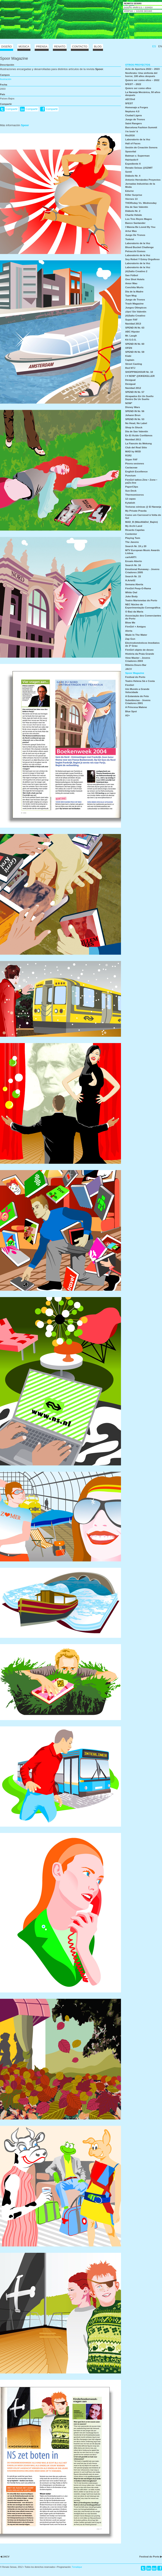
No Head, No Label (136, 423)
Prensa (41, 46)
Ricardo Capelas (135, 529)
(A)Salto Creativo (135, 315)
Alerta (128, 630)
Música (24, 46)
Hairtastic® (131, 159)
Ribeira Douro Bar (135, 665)
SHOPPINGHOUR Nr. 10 (139, 371)
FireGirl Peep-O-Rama (138, 588)
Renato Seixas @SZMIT (139, 167)
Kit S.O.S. (130, 339)
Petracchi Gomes (135, 251)
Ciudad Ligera (133, 115)
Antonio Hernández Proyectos (143, 179)
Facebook (159, 2568)
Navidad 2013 (133, 323)
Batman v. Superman (137, 155)
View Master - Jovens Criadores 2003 (137, 659)
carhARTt (130, 557)
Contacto (79, 46)
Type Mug (131, 295)
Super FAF (131, 319)
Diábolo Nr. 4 (132, 175)
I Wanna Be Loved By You (140, 227)
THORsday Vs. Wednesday (141, 202)
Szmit (128, 171)
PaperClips (131, 486)
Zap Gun (130, 638)
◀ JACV (4, 2556)
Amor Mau (131, 283)
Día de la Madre (134, 291)
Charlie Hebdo (133, 215)
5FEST (129, 103)
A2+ (127, 715)
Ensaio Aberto (133, 561)
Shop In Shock (133, 427)
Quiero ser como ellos (138, 88)
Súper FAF (131, 459)
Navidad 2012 (133, 388)
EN (160, 46)
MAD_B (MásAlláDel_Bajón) (141, 521)
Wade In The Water (136, 634)
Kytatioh (130, 502)
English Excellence (136, 471)
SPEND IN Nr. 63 (134, 327)
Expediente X (133, 163)
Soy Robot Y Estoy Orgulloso (142, 259)
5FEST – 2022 (133, 84)
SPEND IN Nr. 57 (134, 392)
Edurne (129, 190)
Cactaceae (131, 467)
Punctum (130, 475)
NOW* (128, 403)
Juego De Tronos (135, 235)
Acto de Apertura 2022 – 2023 (142, 69)
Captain (129, 359)
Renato (59, 46)
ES (154, 46)
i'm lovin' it (131, 131)
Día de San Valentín (136, 206)
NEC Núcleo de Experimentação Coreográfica (142, 606)
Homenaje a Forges (136, 107)
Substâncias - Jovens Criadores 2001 (138, 701)
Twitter (143, 2568)
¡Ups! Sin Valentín (135, 311)
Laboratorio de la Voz (137, 139)
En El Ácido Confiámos (138, 435)
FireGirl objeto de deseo (139, 649)
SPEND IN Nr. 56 (134, 411)
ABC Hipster (132, 331)
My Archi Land (133, 525)
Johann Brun (132, 415)
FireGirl (129, 685)
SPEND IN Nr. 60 (134, 343)
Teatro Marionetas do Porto (141, 600)
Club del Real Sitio (136, 447)
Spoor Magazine (134, 673)
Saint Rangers (133, 123)
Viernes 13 (131, 198)
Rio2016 (130, 135)
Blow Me (130, 622)
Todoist (129, 239)
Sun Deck (130, 490)
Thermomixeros (134, 494)
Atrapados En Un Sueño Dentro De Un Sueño (139, 397)
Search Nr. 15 (133, 576)
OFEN (128, 347)
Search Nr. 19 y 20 (135, 546)
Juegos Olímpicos (136, 307)
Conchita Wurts (134, 287)
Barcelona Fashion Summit (141, 127)
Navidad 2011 (133, 439)
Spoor (25, 125)
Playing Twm (132, 538)
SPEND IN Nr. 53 (134, 419)
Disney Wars (132, 407)
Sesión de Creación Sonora (141, 147)
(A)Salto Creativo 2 (136, 271)
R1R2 (128, 455)
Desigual (130, 379)
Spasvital (130, 151)
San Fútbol (131, 275)
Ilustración (5, 79)
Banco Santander (135, 223)
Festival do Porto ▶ (150, 2556)
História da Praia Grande (139, 653)
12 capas (130, 498)
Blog (98, 46)
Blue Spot (131, 711)
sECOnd (130, 99)
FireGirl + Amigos (135, 626)
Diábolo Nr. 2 (132, 210)
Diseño (6, 46)
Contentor (131, 533)
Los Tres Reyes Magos (138, 219)
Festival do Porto (135, 677)
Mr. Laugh (131, 335)
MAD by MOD (133, 451)
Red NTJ (130, 367)
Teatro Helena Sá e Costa (140, 681)
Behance (154, 2568)
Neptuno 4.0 (132, 111)
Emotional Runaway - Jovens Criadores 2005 (142, 570)
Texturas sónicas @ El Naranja (143, 506)
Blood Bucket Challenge (139, 247)
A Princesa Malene (136, 707)
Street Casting (133, 363)
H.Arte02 (130, 580)
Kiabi (128, 355)
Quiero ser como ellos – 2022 (142, 80)
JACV (128, 669)
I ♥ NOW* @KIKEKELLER (140, 375)
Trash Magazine (134, 303)
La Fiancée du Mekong (138, 443)
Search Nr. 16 (133, 565)
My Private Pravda (136, 510)
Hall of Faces (132, 143)
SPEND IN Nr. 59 (134, 351)
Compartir (11, 109)
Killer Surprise (133, 194)
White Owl (131, 592)
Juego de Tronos (135, 119)
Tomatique (77, 2567)
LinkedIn (148, 2568)
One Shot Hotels (134, 279)
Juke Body (131, 596)
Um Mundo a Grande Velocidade (137, 690)
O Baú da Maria (134, 611)
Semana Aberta (134, 584)
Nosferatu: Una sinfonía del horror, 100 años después (141, 74)
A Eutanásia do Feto (137, 696)
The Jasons (132, 542)
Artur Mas (131, 231)
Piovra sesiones (134, 463)
